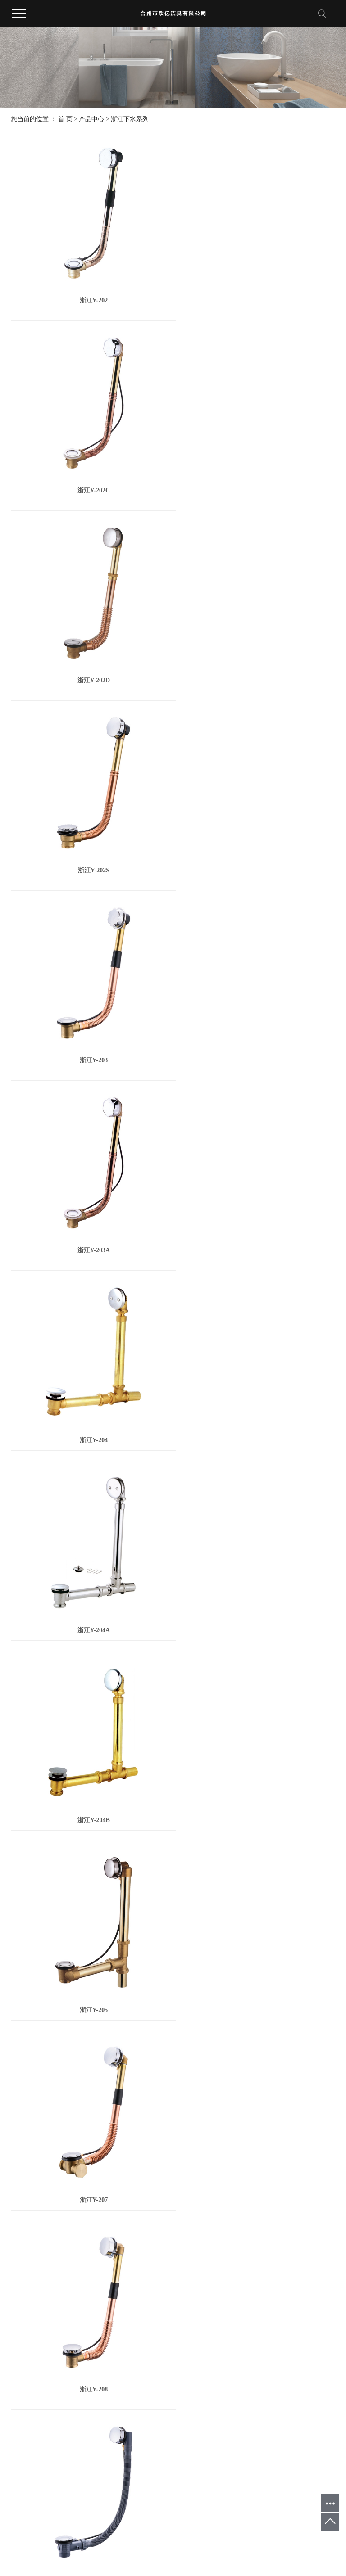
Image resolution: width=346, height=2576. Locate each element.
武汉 (139, 2539)
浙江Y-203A (256, 655)
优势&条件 (165, 2377)
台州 (50, 2539)
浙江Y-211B (89, 1563)
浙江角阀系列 (76, 2399)
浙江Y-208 (256, 1199)
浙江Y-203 (89, 655)
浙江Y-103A (89, 2107)
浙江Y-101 (256, 1744)
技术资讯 (116, 2399)
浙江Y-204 (89, 837)
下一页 (180, 2324)
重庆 (169, 2539)
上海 (124, 2539)
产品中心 (91, 119)
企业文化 (23, 2388)
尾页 (209, 2324)
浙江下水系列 (130, 119)
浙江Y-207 (89, 1199)
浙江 (65, 2539)
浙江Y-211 (90, 1381)
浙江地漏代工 (308, 2549)
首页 (137, 2324)
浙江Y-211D (89, 1744)
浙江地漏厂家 (267, 2549)
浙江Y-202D (89, 473)
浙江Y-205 (256, 1018)
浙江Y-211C (256, 1563)
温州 (110, 2539)
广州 (184, 2539)
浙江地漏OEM (224, 2549)
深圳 (154, 2539)
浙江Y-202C (256, 292)
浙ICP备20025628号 (142, 2549)
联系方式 (208, 2377)
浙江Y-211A (256, 1381)
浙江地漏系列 (76, 2388)
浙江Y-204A (256, 837)
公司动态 (116, 2377)
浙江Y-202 (89, 292)
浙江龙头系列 (76, 2409)
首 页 (65, 119)
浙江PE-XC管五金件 (78, 2425)
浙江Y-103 (256, 1926)
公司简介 (23, 2377)
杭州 (80, 2539)
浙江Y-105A (89, 2289)
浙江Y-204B (89, 1018)
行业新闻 (116, 2388)
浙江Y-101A (89, 1926)
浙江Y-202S (256, 473)
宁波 (95, 2539)
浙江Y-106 (256, 2289)
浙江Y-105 (256, 2107)
